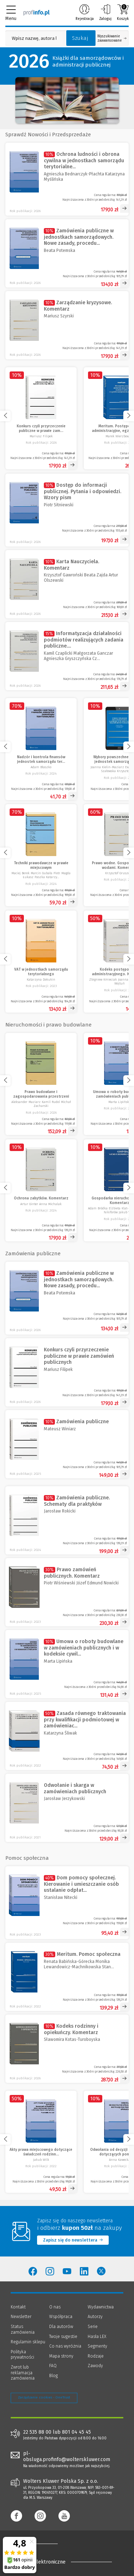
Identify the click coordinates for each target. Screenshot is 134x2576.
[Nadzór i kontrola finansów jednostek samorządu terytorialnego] (41, 749)
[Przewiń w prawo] (128, 416)
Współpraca (60, 2316)
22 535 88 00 (37, 2432)
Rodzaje (96, 2356)
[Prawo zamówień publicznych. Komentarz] (67, 1592)
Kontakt (18, 2307)
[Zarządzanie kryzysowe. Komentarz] (67, 325)
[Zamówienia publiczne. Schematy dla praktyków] (67, 1520)
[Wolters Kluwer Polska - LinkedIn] (84, 2271)
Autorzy (95, 2316)
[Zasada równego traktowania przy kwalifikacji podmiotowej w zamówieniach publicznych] (67, 1736)
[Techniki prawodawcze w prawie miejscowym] (41, 855)
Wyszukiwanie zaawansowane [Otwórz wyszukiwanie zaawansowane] (112, 38)
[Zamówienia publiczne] (67, 1444)
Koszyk (123, 12)
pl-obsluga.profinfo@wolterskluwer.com (66, 2456)
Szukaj (80, 38)
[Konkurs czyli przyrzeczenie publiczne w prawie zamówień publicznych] (41, 418)
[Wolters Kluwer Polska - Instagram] (49, 2271)
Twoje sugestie (63, 2336)
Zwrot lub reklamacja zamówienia (23, 2373)
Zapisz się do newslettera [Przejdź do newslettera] (73, 2240)
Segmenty (97, 2346)
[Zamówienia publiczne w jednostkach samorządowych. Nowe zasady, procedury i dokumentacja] (67, 253)
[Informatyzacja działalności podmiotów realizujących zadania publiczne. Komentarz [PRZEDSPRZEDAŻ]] (67, 656)
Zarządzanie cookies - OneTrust (44, 2397)
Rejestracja (85, 12)
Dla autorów (61, 2326)
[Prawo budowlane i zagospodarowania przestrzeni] (41, 1084)
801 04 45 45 (76, 2432)
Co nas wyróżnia (65, 2346)
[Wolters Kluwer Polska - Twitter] (101, 2271)
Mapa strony (61, 2356)
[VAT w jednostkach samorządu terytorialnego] (41, 961)
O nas (55, 2307)
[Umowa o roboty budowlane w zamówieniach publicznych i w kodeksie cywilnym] (67, 1664)
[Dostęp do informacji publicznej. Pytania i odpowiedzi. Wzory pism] (67, 510)
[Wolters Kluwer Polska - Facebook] (32, 2271)
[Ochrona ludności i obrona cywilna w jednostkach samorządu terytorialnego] (67, 179)
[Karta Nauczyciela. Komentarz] (67, 584)
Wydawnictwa (101, 2307)
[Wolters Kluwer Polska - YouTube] (67, 2271)
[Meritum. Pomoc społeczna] (67, 1977)
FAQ (53, 2365)
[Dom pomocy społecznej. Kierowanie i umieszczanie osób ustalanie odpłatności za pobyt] (67, 1902)
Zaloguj (105, 12)
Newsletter (21, 2316)
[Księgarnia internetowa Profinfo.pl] (37, 12)
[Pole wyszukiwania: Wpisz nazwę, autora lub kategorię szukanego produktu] (34, 38)
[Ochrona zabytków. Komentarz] (41, 1190)
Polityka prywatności (22, 2354)
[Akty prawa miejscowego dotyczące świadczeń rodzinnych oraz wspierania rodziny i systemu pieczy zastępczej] (41, 2142)
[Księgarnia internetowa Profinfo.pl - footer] (39, 2543)
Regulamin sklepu (28, 2341)
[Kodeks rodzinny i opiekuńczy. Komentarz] (67, 2049)
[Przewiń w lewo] (5, 416)
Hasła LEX (97, 2336)
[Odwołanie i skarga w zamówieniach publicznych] (67, 1808)
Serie (93, 2326)
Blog (53, 2375)
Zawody (95, 2365)
